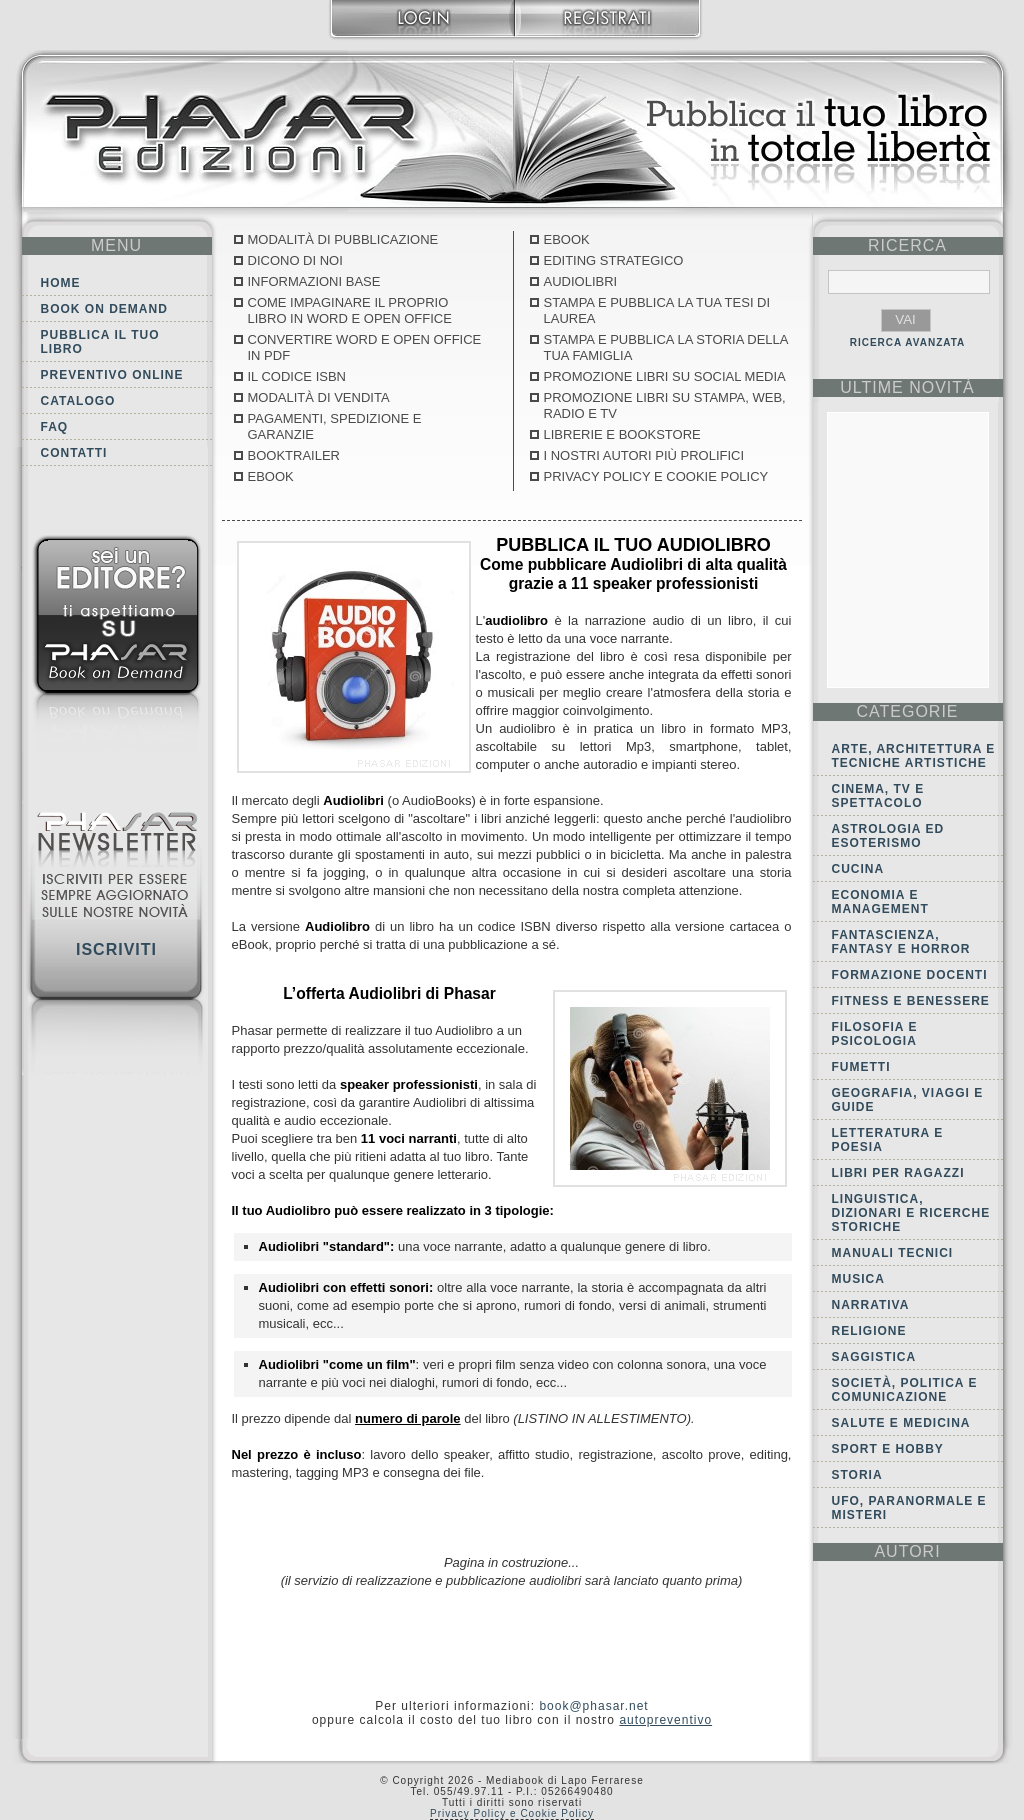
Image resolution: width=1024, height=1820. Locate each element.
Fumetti (861, 1067)
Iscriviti (116, 949)
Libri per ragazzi (898, 1173)
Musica (858, 1279)
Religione (869, 1331)
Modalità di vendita (319, 397)
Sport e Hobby (888, 1449)
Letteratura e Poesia (888, 1140)
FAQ (55, 427)
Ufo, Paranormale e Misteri (909, 1508)
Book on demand (104, 309)
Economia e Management (880, 902)
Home (61, 283)
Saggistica (874, 1357)
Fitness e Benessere (911, 1001)
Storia (857, 1475)
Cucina (858, 869)
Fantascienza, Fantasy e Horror (901, 942)
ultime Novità (907, 387)
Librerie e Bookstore (622, 434)
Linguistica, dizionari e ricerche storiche (911, 1213)
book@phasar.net (593, 1706)
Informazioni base (314, 281)
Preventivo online (112, 375)
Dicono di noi (295, 260)
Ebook (271, 476)
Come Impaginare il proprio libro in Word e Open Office (350, 310)
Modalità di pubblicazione (343, 239)
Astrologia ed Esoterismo (888, 836)
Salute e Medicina (901, 1423)
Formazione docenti (910, 975)
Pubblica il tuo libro (100, 342)
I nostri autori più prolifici (644, 455)
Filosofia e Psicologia (875, 1034)
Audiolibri (581, 281)
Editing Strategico (614, 260)
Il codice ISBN (297, 376)
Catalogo (78, 401)
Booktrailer (294, 455)
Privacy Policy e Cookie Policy (656, 476)
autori (907, 1551)
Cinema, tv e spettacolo (878, 796)
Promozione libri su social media (665, 376)
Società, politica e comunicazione (905, 1390)
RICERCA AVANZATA (908, 342)
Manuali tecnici (893, 1253)
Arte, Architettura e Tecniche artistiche (914, 756)
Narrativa (871, 1305)
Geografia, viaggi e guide (908, 1100)
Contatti (74, 453)
